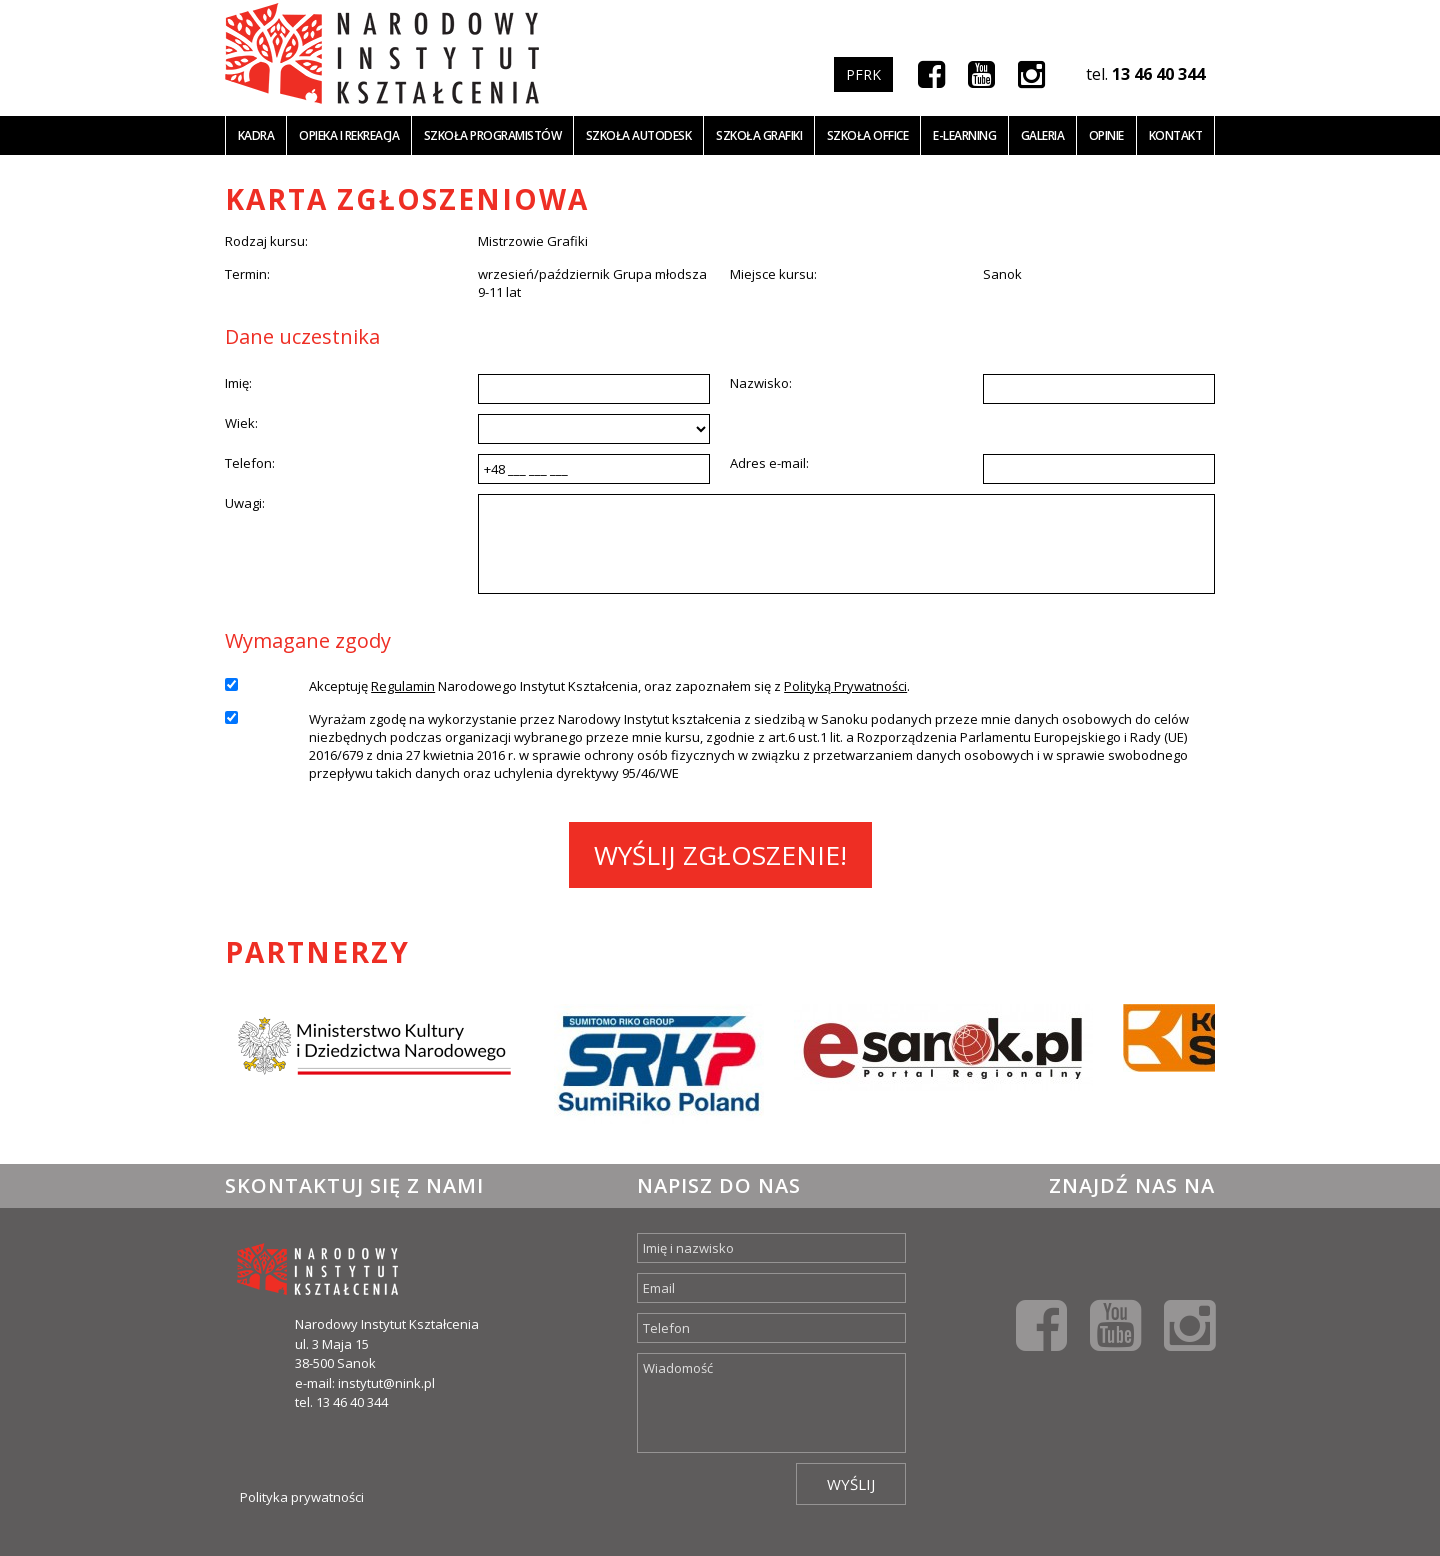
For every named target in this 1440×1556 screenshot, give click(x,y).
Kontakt (1176, 135)
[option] (374, 1064)
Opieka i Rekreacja (349, 135)
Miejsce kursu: (773, 274)
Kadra (256, 135)
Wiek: (241, 423)
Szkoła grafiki (759, 135)
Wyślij (851, 1484)
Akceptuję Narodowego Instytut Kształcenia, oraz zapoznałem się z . (609, 686)
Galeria (1043, 135)
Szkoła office (868, 135)
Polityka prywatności (302, 1497)
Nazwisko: (761, 383)
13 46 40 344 (1158, 74)
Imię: (238, 383)
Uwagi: (245, 503)
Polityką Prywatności (845, 686)
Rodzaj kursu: (266, 241)
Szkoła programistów (493, 135)
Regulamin (403, 686)
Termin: (247, 274)
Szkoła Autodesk (639, 135)
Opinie (1106, 135)
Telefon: (250, 463)
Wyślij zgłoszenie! (720, 855)
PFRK (863, 74)
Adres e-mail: (769, 463)
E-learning (964, 135)
